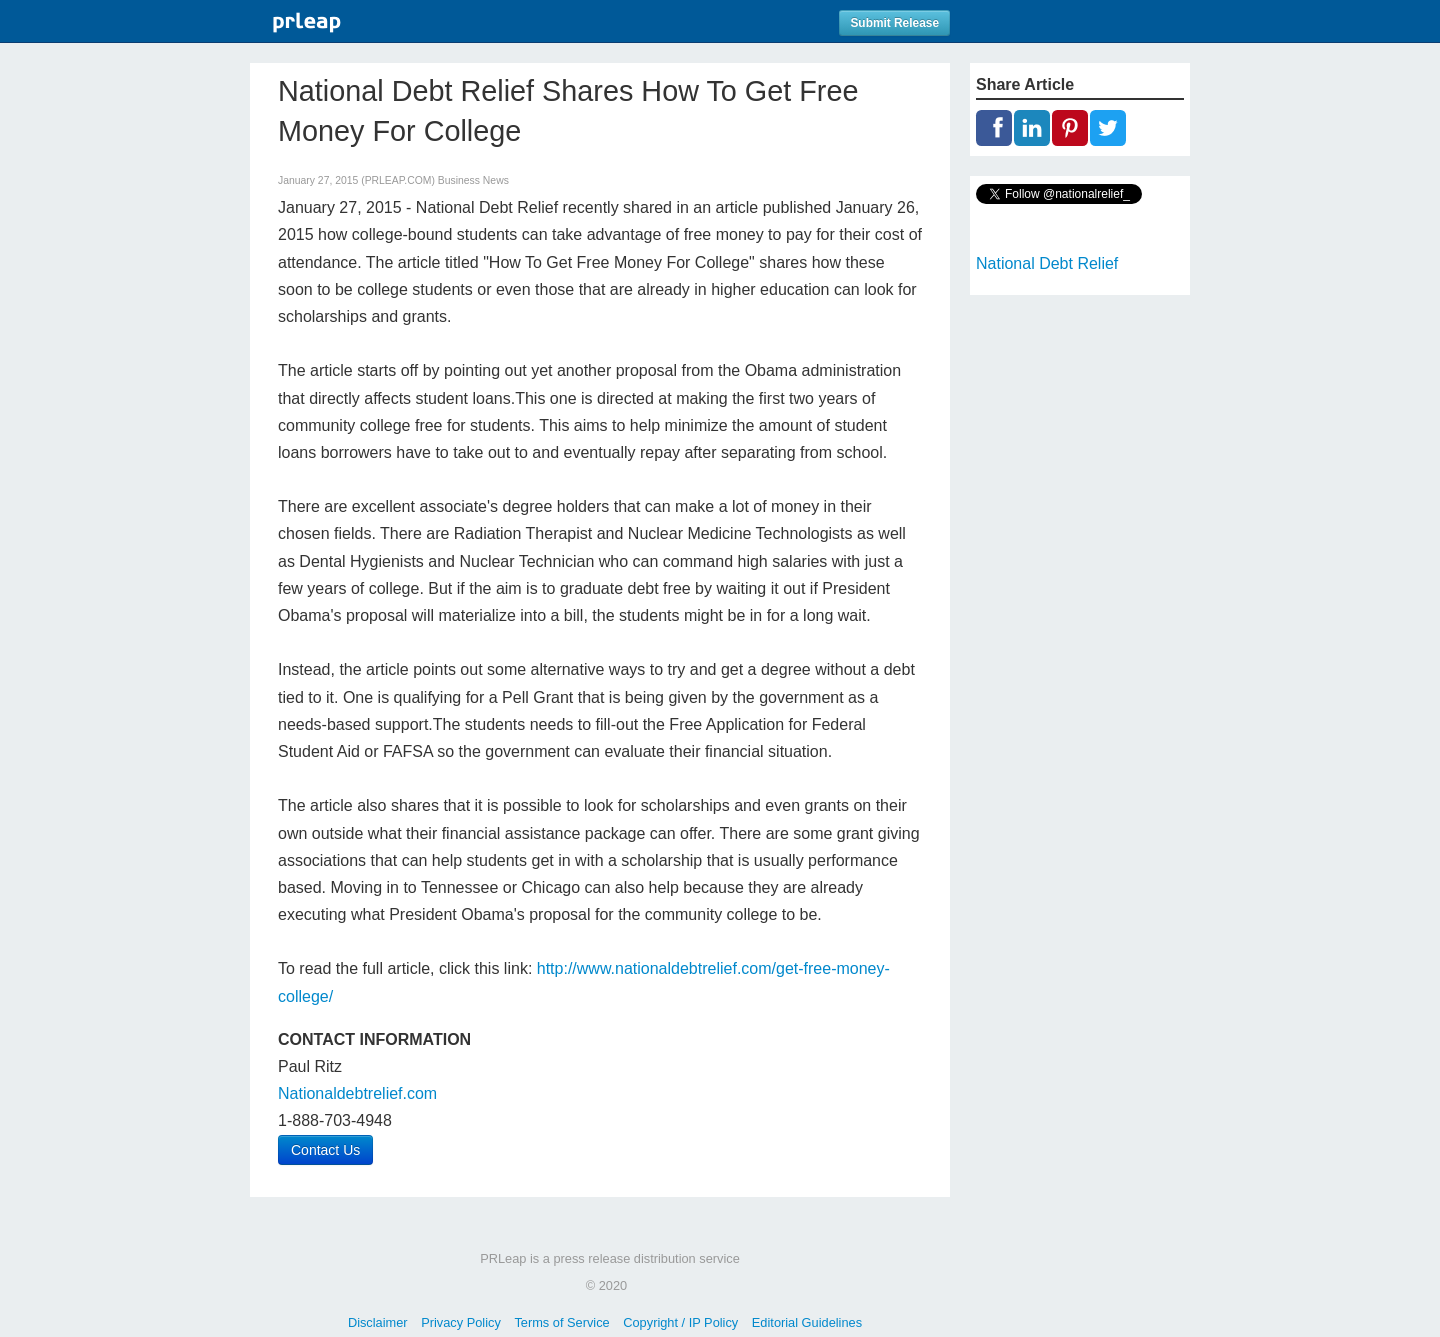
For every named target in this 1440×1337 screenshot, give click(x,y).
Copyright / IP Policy (680, 1322)
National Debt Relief (1047, 263)
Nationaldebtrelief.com (357, 1093)
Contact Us (325, 1150)
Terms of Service (561, 1322)
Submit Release (894, 23)
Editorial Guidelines (807, 1322)
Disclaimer (378, 1322)
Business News (473, 180)
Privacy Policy (461, 1322)
